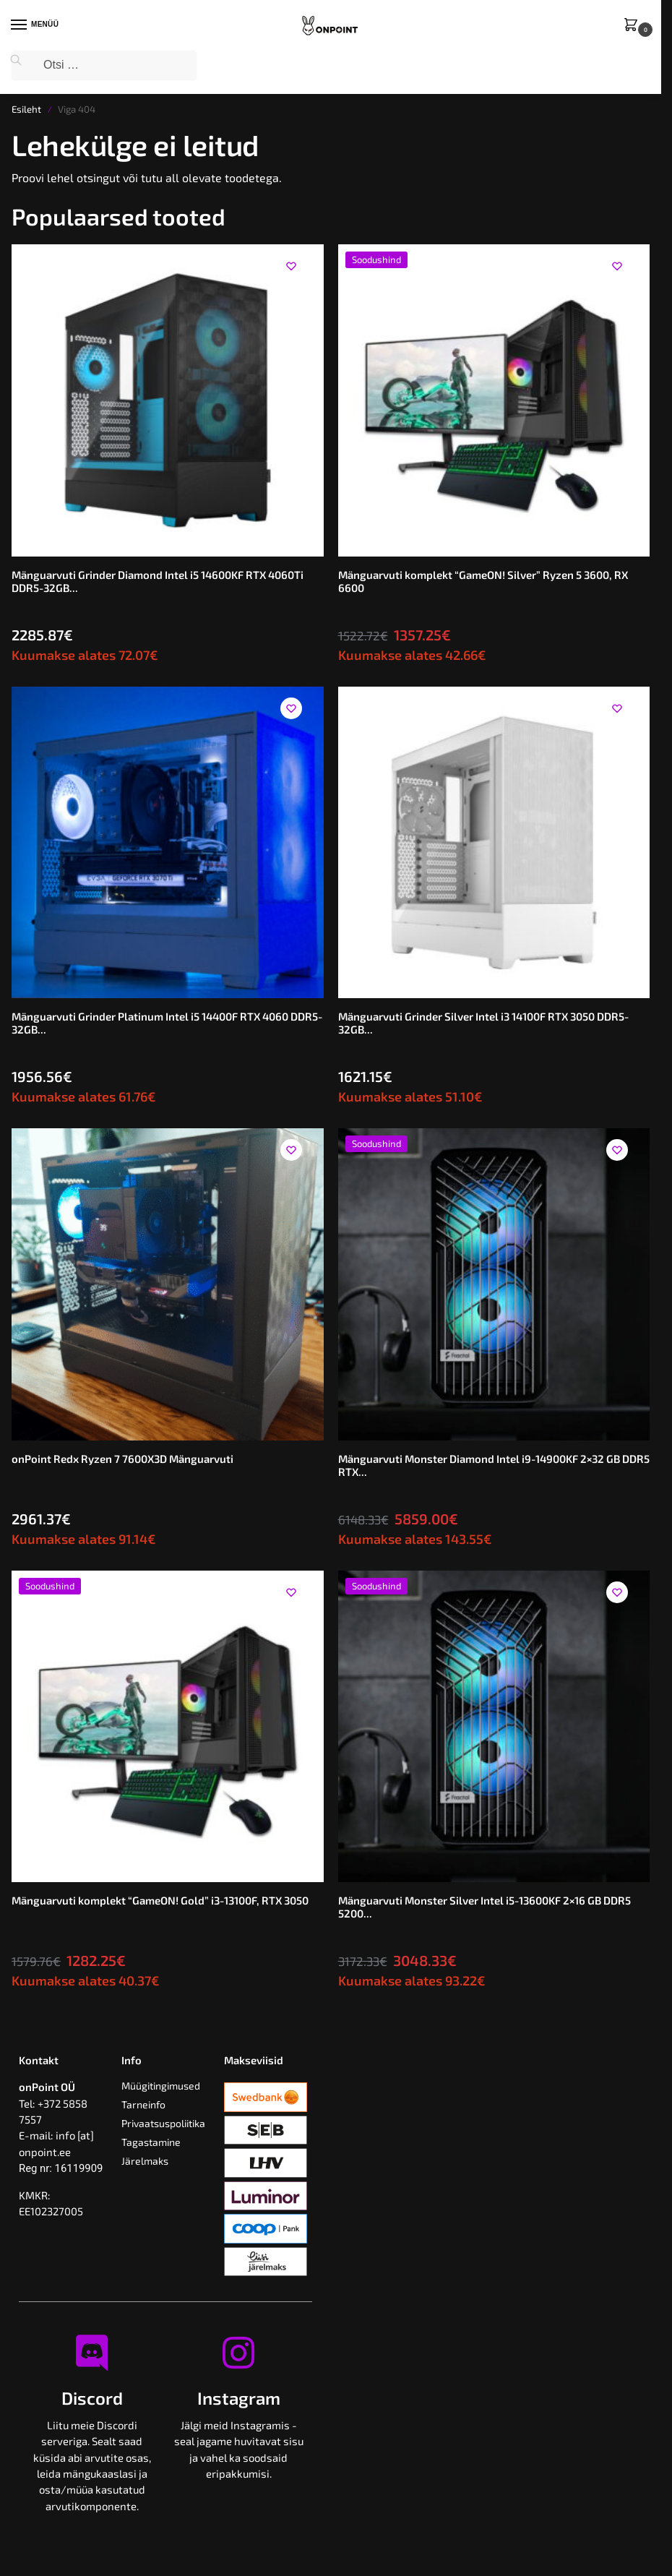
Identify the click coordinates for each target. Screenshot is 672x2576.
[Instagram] (238, 2353)
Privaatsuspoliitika (163, 2123)
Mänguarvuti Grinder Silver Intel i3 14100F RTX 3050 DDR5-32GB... (483, 1023)
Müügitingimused (160, 2085)
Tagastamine (151, 2142)
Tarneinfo (143, 2104)
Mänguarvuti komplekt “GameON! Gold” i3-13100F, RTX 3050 (160, 1900)
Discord (92, 2397)
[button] (633, 25)
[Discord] (92, 2353)
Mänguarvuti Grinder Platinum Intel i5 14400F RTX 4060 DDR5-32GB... (167, 1023)
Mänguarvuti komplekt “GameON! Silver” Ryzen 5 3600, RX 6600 (483, 581)
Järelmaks (144, 2161)
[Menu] (32, 25)
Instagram (238, 2397)
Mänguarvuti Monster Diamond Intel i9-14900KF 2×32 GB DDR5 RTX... (494, 1465)
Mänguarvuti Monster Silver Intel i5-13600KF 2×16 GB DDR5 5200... (484, 1907)
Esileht (26, 109)
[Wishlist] (291, 266)
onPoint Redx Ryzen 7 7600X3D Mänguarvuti (122, 1458)
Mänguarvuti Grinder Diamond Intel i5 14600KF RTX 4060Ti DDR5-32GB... (157, 581)
